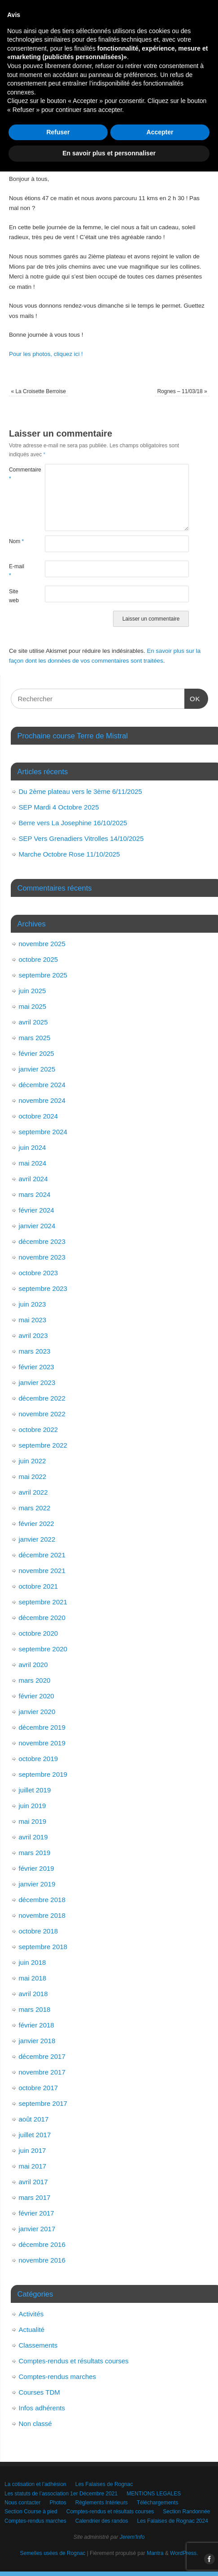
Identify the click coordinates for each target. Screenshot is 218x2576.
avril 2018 (33, 1993)
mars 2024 (35, 1194)
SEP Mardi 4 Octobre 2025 (59, 807)
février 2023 (36, 1367)
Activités (31, 2314)
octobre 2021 (38, 1586)
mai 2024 (33, 1163)
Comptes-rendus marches (57, 2376)
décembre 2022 (42, 1398)
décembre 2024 (42, 1085)
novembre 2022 (42, 1414)
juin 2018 (32, 1962)
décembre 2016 (42, 2244)
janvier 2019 (37, 1884)
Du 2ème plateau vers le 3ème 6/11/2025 (80, 791)
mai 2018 (33, 1978)
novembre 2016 (42, 2260)
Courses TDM (39, 2392)
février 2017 (36, 2213)
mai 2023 (33, 1320)
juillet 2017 (35, 2135)
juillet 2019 (35, 1790)
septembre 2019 (43, 1774)
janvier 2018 (37, 2041)
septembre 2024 (43, 1132)
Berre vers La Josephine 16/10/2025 (73, 823)
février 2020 (36, 1696)
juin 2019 (32, 1805)
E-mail (16, 571)
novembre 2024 (42, 1100)
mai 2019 (33, 1821)
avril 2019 (33, 1837)
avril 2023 (33, 1335)
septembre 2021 (43, 1602)
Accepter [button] (160, 2536)
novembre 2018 (42, 1915)
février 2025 (36, 1053)
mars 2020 (35, 1680)
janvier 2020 (37, 1711)
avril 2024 (33, 1179)
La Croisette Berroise (38, 391)
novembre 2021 (42, 1570)
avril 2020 (33, 1664)
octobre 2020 (38, 1633)
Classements (38, 2345)
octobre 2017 (38, 2088)
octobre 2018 (38, 1931)
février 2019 (36, 1868)
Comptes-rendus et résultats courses (74, 2361)
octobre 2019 (38, 1758)
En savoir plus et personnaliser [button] (109, 2557)
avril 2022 (33, 1492)
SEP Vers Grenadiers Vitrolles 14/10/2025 (81, 838)
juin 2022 (32, 1461)
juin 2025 (32, 990)
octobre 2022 (38, 1429)
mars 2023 (35, 1351)
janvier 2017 (37, 2229)
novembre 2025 (42, 943)
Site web (14, 596)
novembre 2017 (42, 2072)
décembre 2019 (42, 1727)
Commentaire (18, 474)
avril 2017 (33, 2182)
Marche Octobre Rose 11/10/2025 (69, 854)
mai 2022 (33, 1476)
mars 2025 (35, 1038)
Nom (16, 541)
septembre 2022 (43, 1445)
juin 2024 (32, 1147)
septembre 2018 (43, 1946)
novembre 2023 (42, 1257)
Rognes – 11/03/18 (182, 391)
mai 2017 (33, 2166)
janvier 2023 (37, 1382)
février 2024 (36, 1210)
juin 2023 (32, 1304)
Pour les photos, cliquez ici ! (46, 354)
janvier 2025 (37, 1069)
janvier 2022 (37, 1539)
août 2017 (34, 2119)
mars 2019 (35, 1852)
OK (192, 698)
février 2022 (36, 1523)
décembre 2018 (42, 1899)
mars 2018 (35, 2009)
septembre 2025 (43, 975)
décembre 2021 (42, 1555)
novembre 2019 (42, 1743)
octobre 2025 (38, 959)
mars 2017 (35, 2197)
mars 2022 (35, 1508)
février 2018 (36, 2025)
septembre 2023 (43, 1288)
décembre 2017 (42, 2056)
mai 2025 (33, 1006)
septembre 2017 (43, 2103)
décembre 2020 (42, 1617)
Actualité (32, 2329)
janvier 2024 (37, 1226)
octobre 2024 (38, 1116)
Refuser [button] (58, 2536)
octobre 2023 (38, 1273)
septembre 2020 (43, 1649)
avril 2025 (33, 1022)
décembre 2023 (42, 1241)
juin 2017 (32, 2150)
